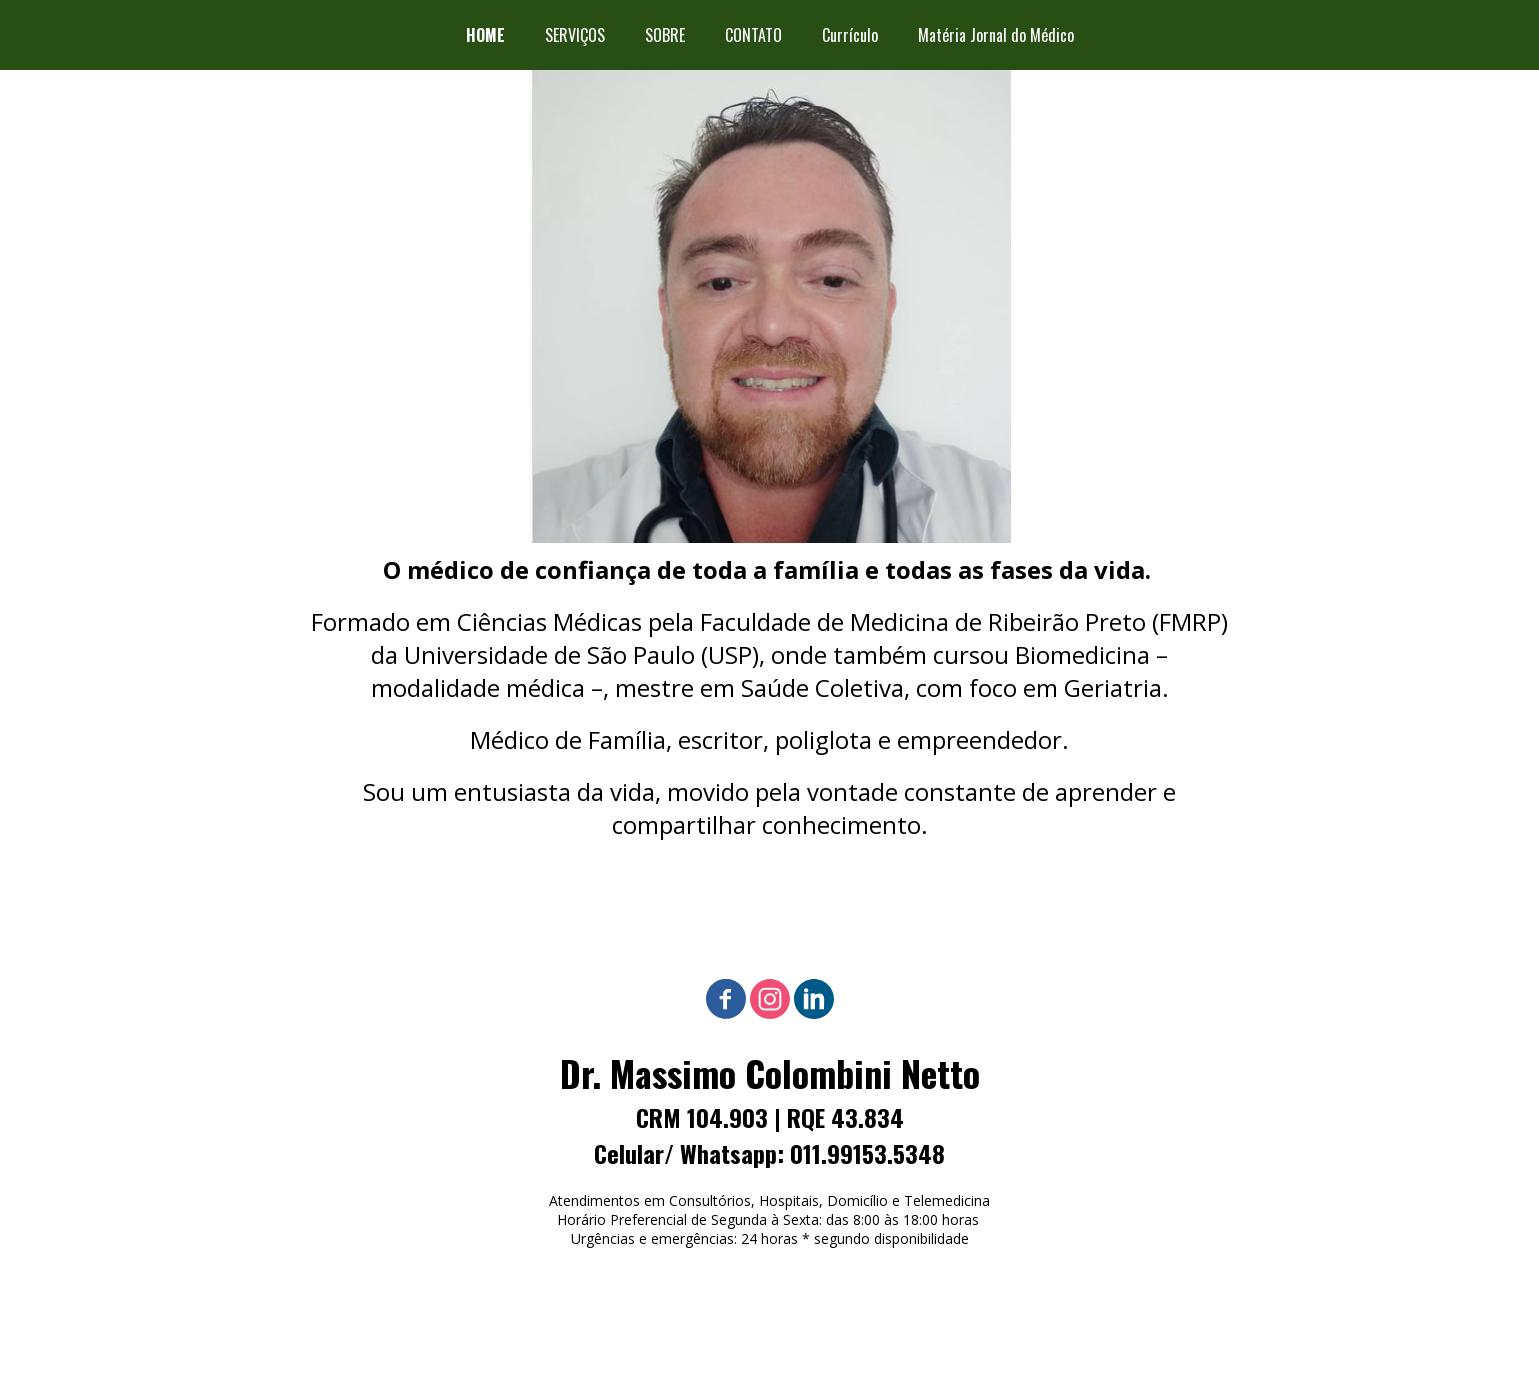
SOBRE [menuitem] (665, 35)
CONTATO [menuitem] (753, 35)
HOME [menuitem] (485, 35)
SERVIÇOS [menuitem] (575, 35)
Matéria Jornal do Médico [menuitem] (996, 35)
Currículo (850, 35)
